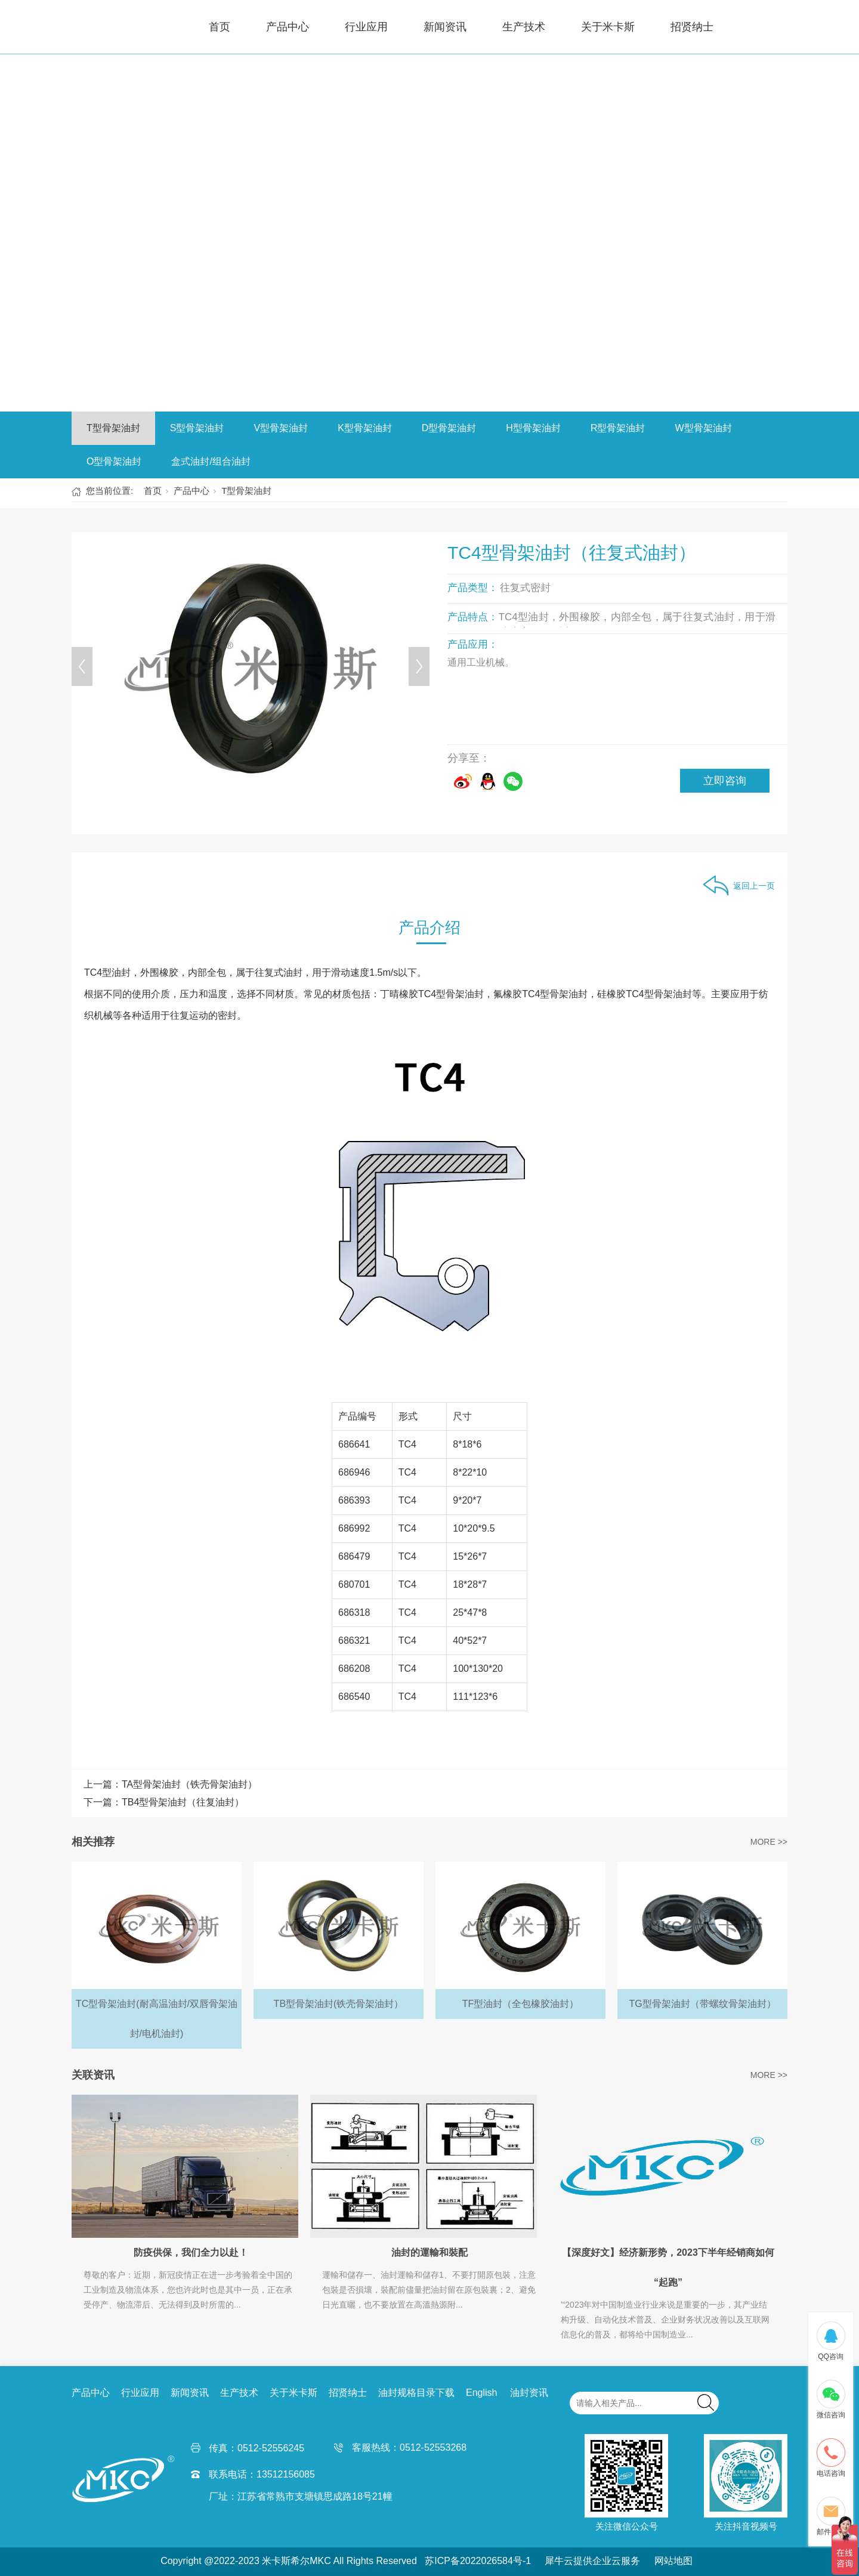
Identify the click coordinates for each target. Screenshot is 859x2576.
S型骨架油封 (197, 428)
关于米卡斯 (608, 27)
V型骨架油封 (281, 428)
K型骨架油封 (365, 428)
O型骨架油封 (113, 461)
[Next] (419, 666)
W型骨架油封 (703, 428)
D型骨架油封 (449, 428)
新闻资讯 (445, 27)
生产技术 (523, 27)
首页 (219, 27)
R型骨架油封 (618, 428)
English (481, 2393)
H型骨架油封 (533, 428)
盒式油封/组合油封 (210, 461)
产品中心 (287, 27)
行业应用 (366, 27)
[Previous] (82, 666)
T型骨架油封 (113, 428)
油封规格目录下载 (416, 2393)
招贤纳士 (691, 27)
